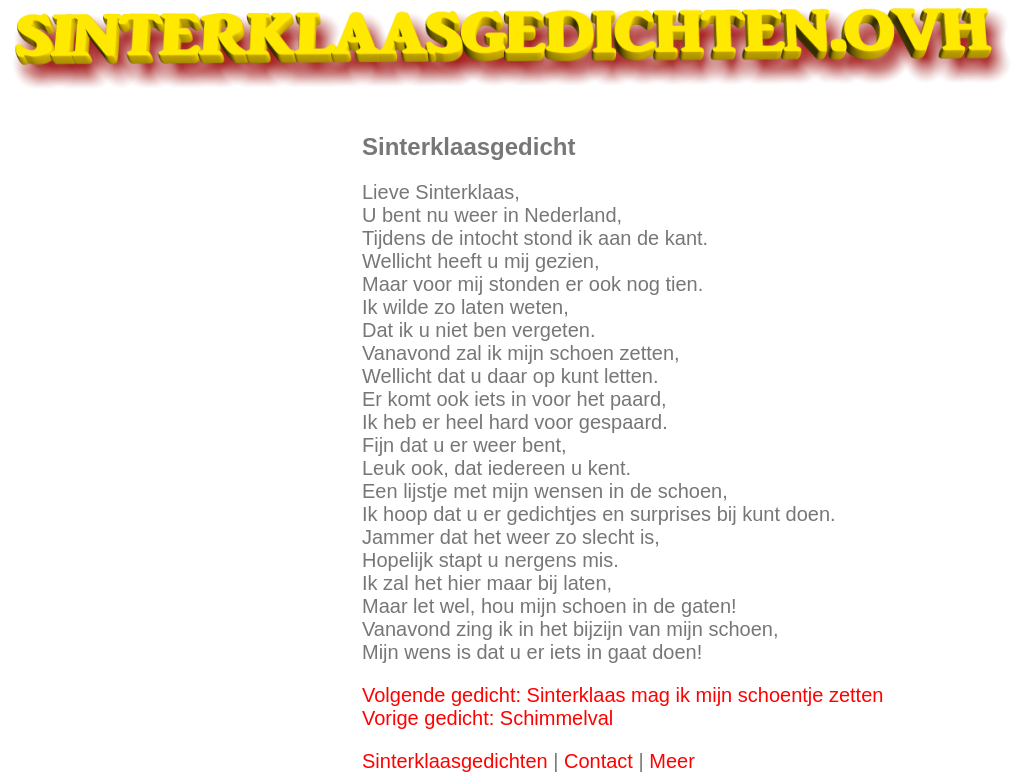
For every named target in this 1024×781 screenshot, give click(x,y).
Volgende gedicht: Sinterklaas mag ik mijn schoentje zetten (622, 695)
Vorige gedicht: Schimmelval (487, 718)
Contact (598, 761)
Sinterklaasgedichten (455, 761)
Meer (672, 761)
